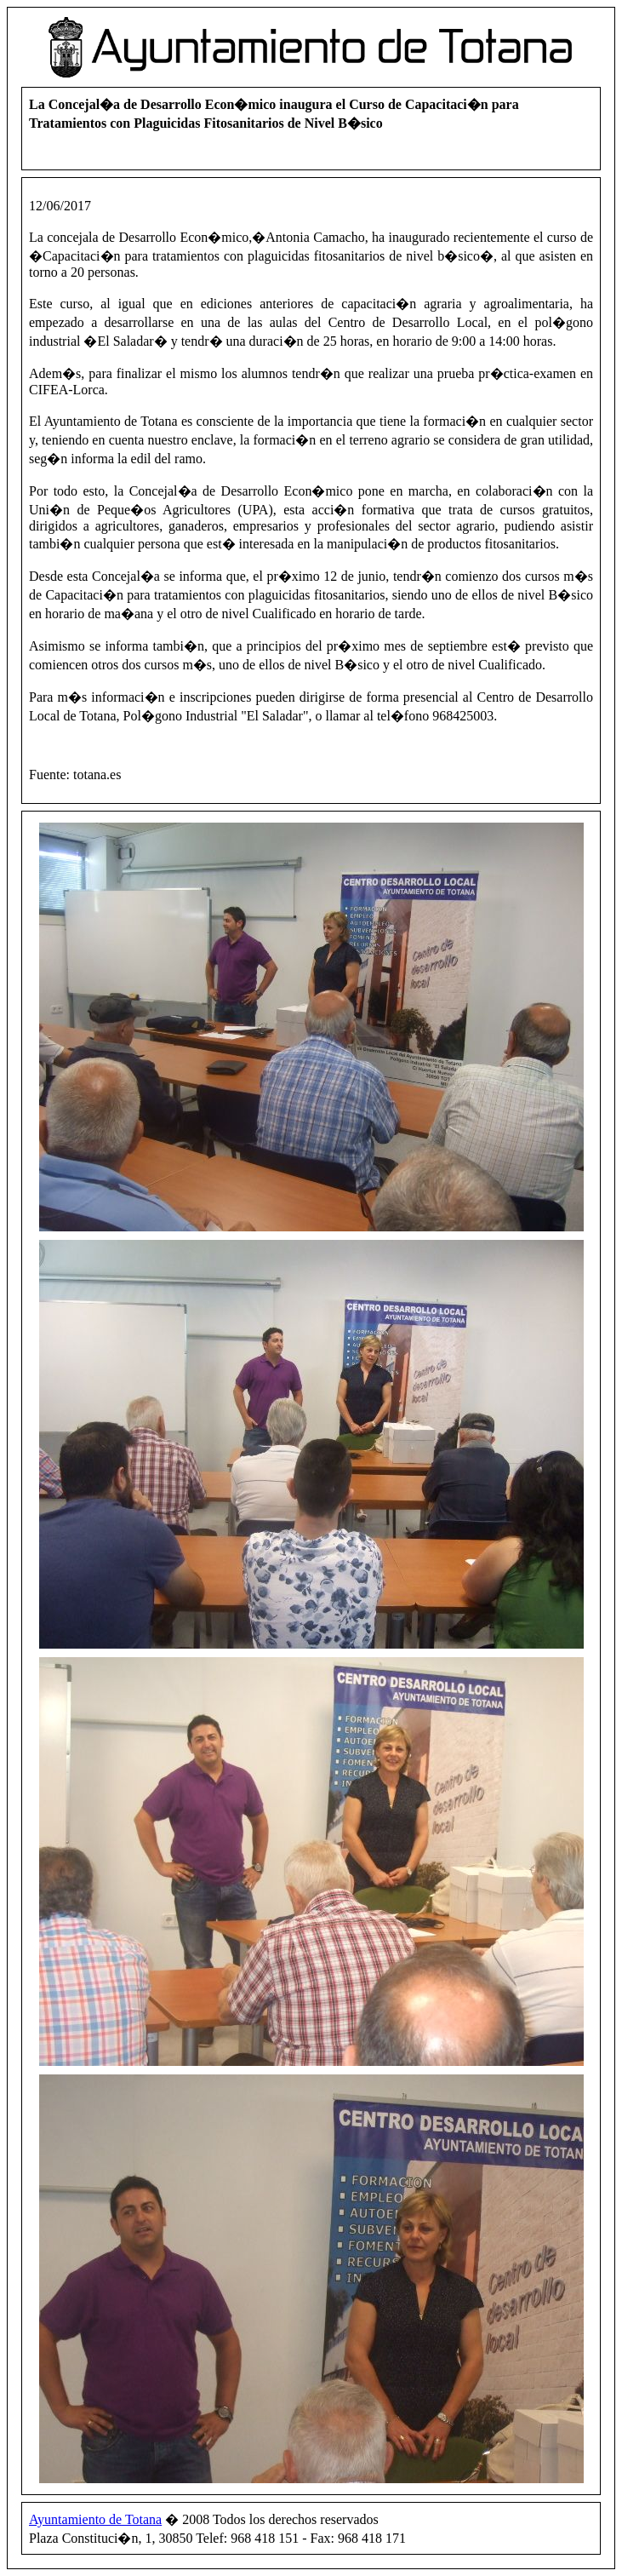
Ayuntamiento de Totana (95, 2519)
